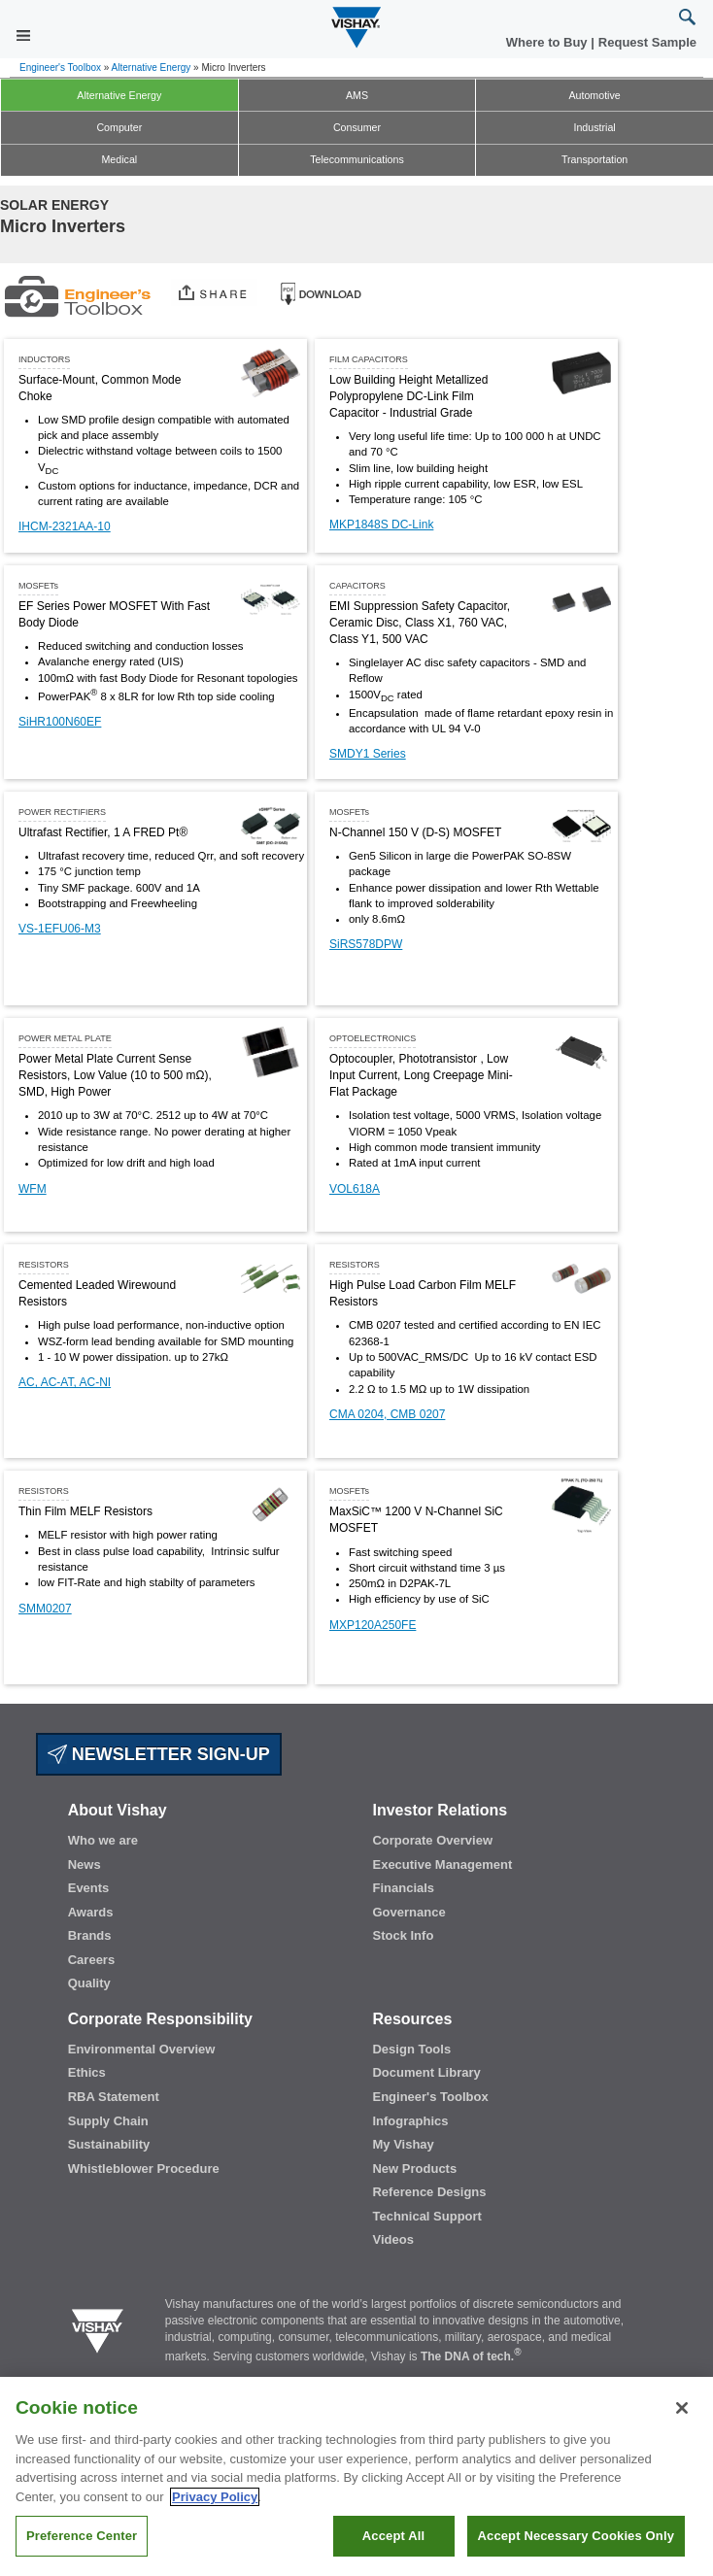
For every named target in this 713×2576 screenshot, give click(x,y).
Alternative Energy (151, 67)
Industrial (594, 127)
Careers (91, 1959)
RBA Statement (113, 2096)
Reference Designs (429, 2192)
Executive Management (442, 1864)
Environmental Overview (142, 2049)
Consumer (357, 127)
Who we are (103, 1840)
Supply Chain (108, 2121)
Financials (403, 1888)
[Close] (682, 2420)
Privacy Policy (214, 2509)
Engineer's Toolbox (60, 67)
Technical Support (426, 2216)
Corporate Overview (432, 1840)
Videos (392, 2239)
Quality (89, 1983)
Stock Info (402, 1935)
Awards (91, 1912)
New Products (414, 2168)
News (84, 1864)
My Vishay (402, 2144)
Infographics (410, 2121)
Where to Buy (548, 42)
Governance (408, 1912)
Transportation (594, 159)
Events (89, 1888)
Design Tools (411, 2049)
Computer (119, 127)
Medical (119, 159)
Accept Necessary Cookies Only (576, 2548)
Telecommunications (357, 159)
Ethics (87, 2072)
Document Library (426, 2072)
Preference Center (81, 2548)
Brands (90, 1935)
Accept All (393, 2548)
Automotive (594, 95)
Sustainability (109, 2144)
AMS (357, 95)
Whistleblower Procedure (144, 2168)
